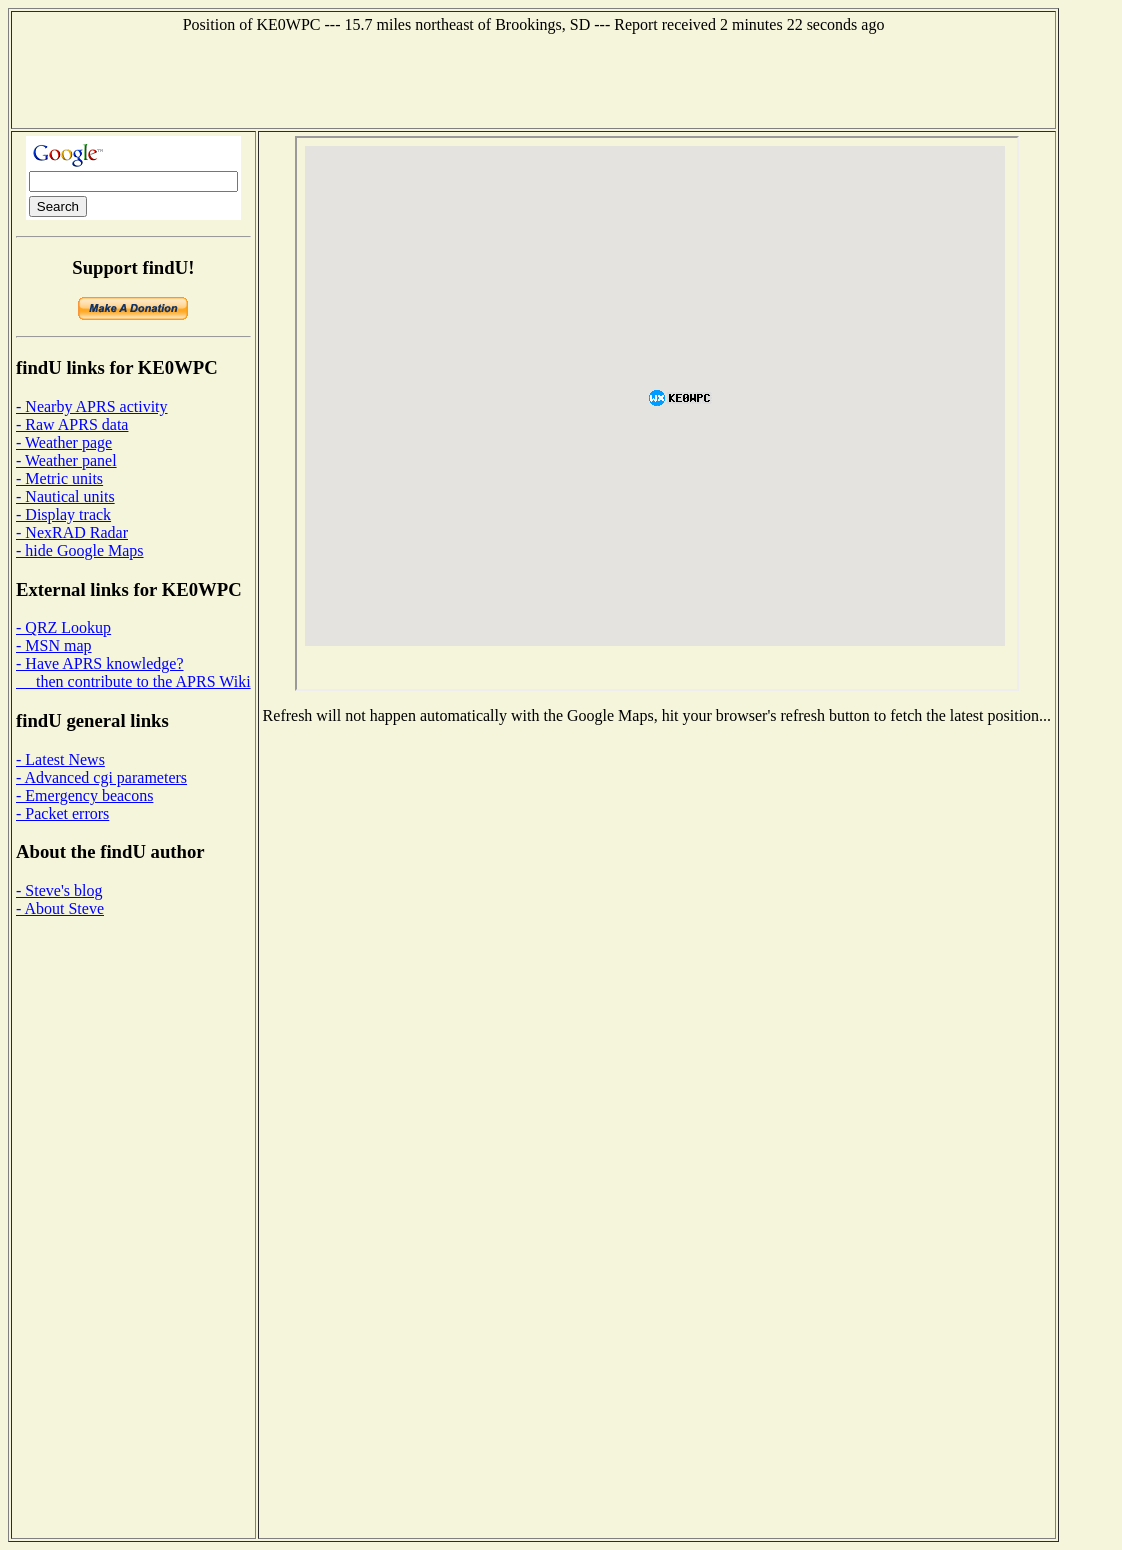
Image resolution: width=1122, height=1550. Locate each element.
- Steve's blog (59, 890)
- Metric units (59, 478)
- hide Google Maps (80, 550)
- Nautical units (65, 496)
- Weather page (64, 442)
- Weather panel (66, 460)
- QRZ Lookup (63, 627)
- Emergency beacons (84, 795)
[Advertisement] (534, 79)
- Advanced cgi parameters (101, 777)
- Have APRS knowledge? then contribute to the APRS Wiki (133, 672)
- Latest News (60, 759)
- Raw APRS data (72, 424)
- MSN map (54, 645)
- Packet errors (62, 813)
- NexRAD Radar (72, 532)
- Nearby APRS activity (92, 406)
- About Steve (60, 908)
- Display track (63, 514)
